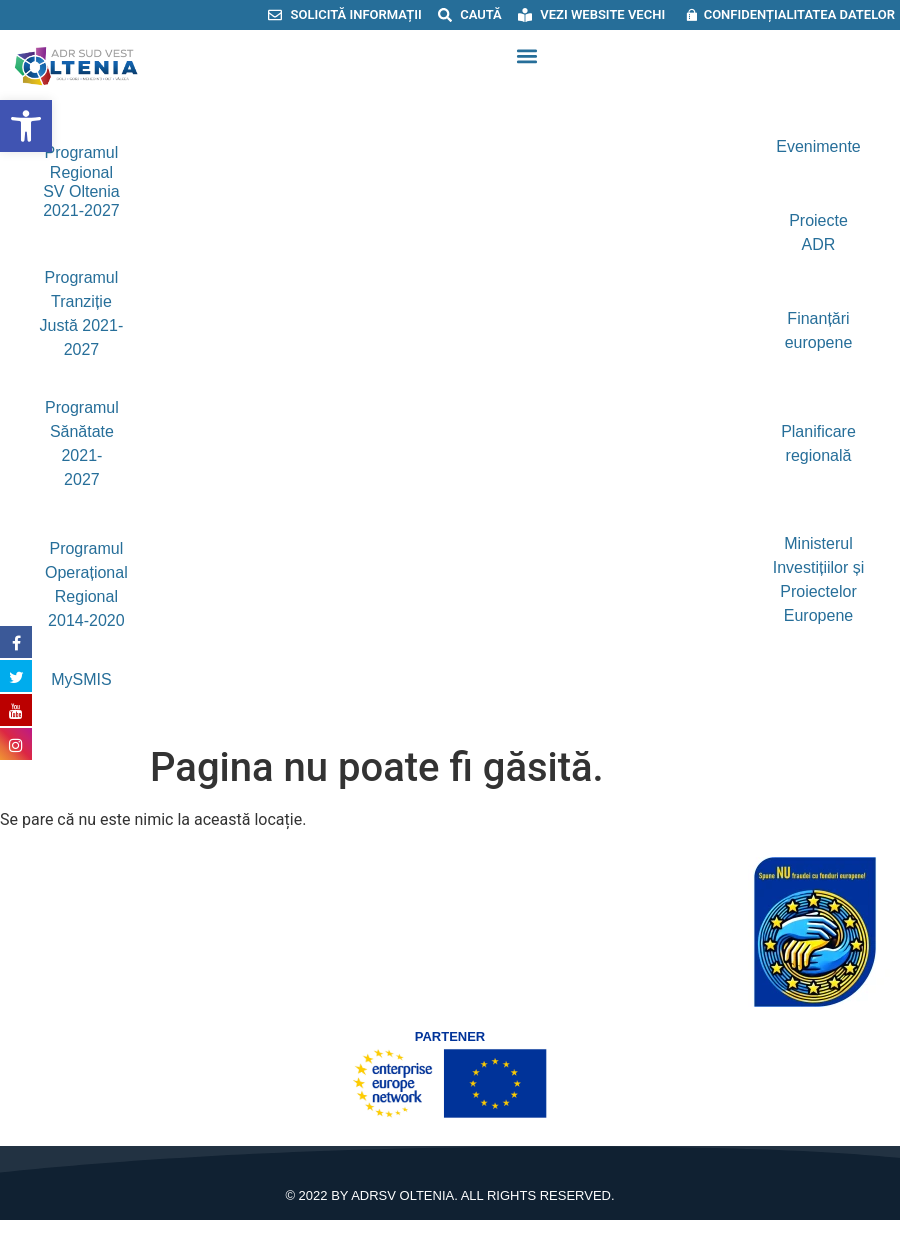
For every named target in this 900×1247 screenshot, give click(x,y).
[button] (526, 56)
